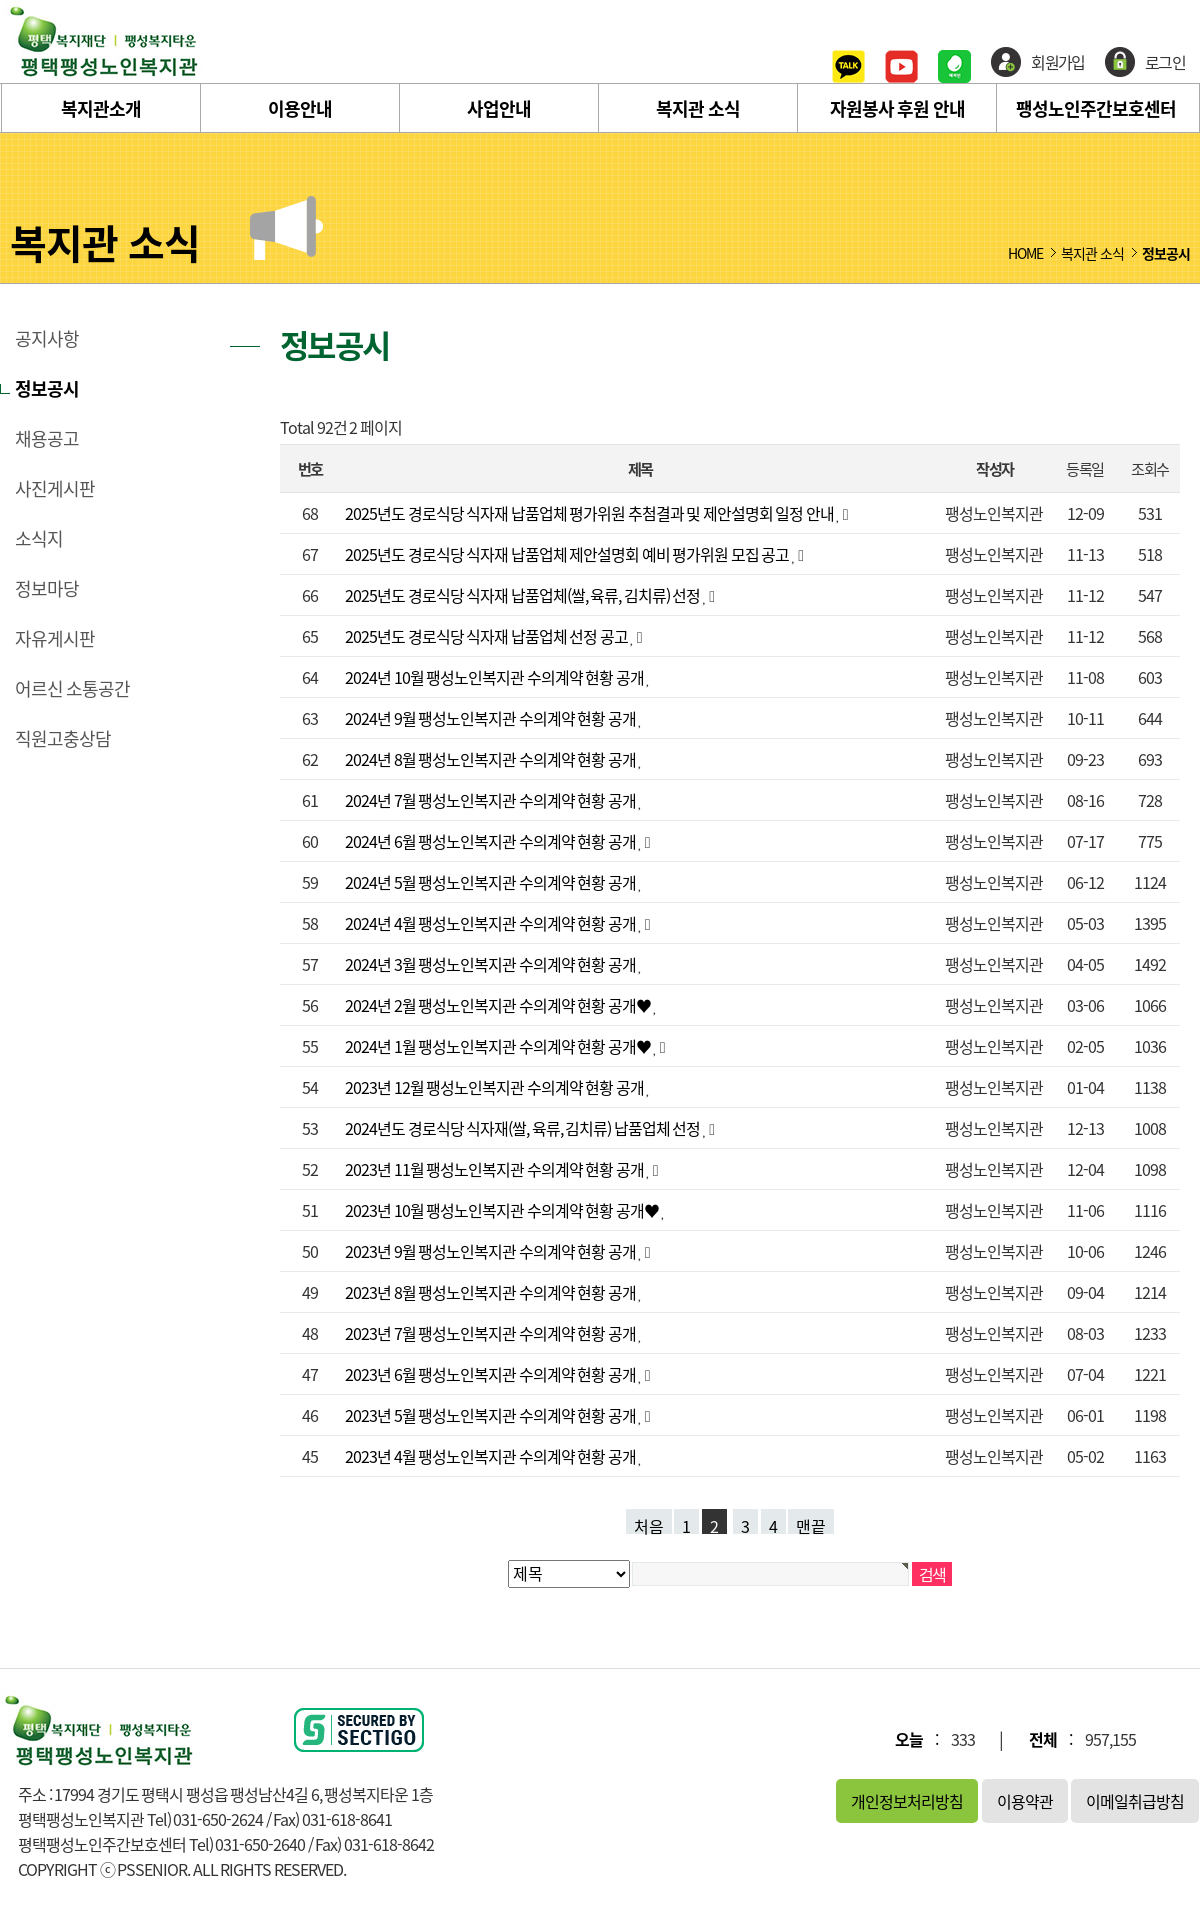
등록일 (1084, 468)
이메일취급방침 (1135, 1801)
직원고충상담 (63, 739)
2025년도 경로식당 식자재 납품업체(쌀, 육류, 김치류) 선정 (524, 595)
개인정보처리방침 (907, 1801)
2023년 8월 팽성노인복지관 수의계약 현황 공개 (491, 1292)
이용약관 (1025, 1801)
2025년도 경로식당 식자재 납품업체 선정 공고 (487, 636)
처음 (649, 1524)
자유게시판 (55, 639)
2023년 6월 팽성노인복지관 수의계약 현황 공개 (491, 1374)
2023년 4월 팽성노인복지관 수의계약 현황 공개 (491, 1456)
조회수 (1149, 468)
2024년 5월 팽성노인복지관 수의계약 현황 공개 (491, 882)
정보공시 (47, 389)
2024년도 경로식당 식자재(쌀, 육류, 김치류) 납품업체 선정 (524, 1128)
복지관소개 (101, 108)
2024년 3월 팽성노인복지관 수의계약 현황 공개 (491, 964)
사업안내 (499, 108)
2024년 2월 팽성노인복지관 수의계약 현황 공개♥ (499, 1005)
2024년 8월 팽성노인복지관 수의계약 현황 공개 (491, 759)
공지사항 (47, 339)
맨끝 (811, 1524)
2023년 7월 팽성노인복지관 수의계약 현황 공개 (491, 1333)
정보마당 (47, 589)
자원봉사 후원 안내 (897, 108)
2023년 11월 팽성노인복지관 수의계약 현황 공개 (495, 1169)
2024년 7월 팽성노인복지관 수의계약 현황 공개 (491, 800)
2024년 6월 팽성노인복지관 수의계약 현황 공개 (491, 841)
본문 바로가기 (0, 0)
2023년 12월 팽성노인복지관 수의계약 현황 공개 (495, 1087)
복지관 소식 (698, 108)
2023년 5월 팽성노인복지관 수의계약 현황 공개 (491, 1415)
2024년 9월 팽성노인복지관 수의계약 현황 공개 (491, 718)
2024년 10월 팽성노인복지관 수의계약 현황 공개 (495, 677)
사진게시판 (55, 489)
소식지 (39, 539)
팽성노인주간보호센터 (1096, 108)
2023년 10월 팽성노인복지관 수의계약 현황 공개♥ (503, 1210)
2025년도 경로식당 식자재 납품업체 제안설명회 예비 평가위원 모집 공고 (568, 554)
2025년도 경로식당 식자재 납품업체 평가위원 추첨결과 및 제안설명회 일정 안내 (590, 513)
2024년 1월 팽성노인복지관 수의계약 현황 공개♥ (499, 1046)
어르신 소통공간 (72, 689)
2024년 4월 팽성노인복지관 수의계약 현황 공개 (491, 923)
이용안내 (300, 108)
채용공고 (47, 439)
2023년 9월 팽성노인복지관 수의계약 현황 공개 (491, 1251)
